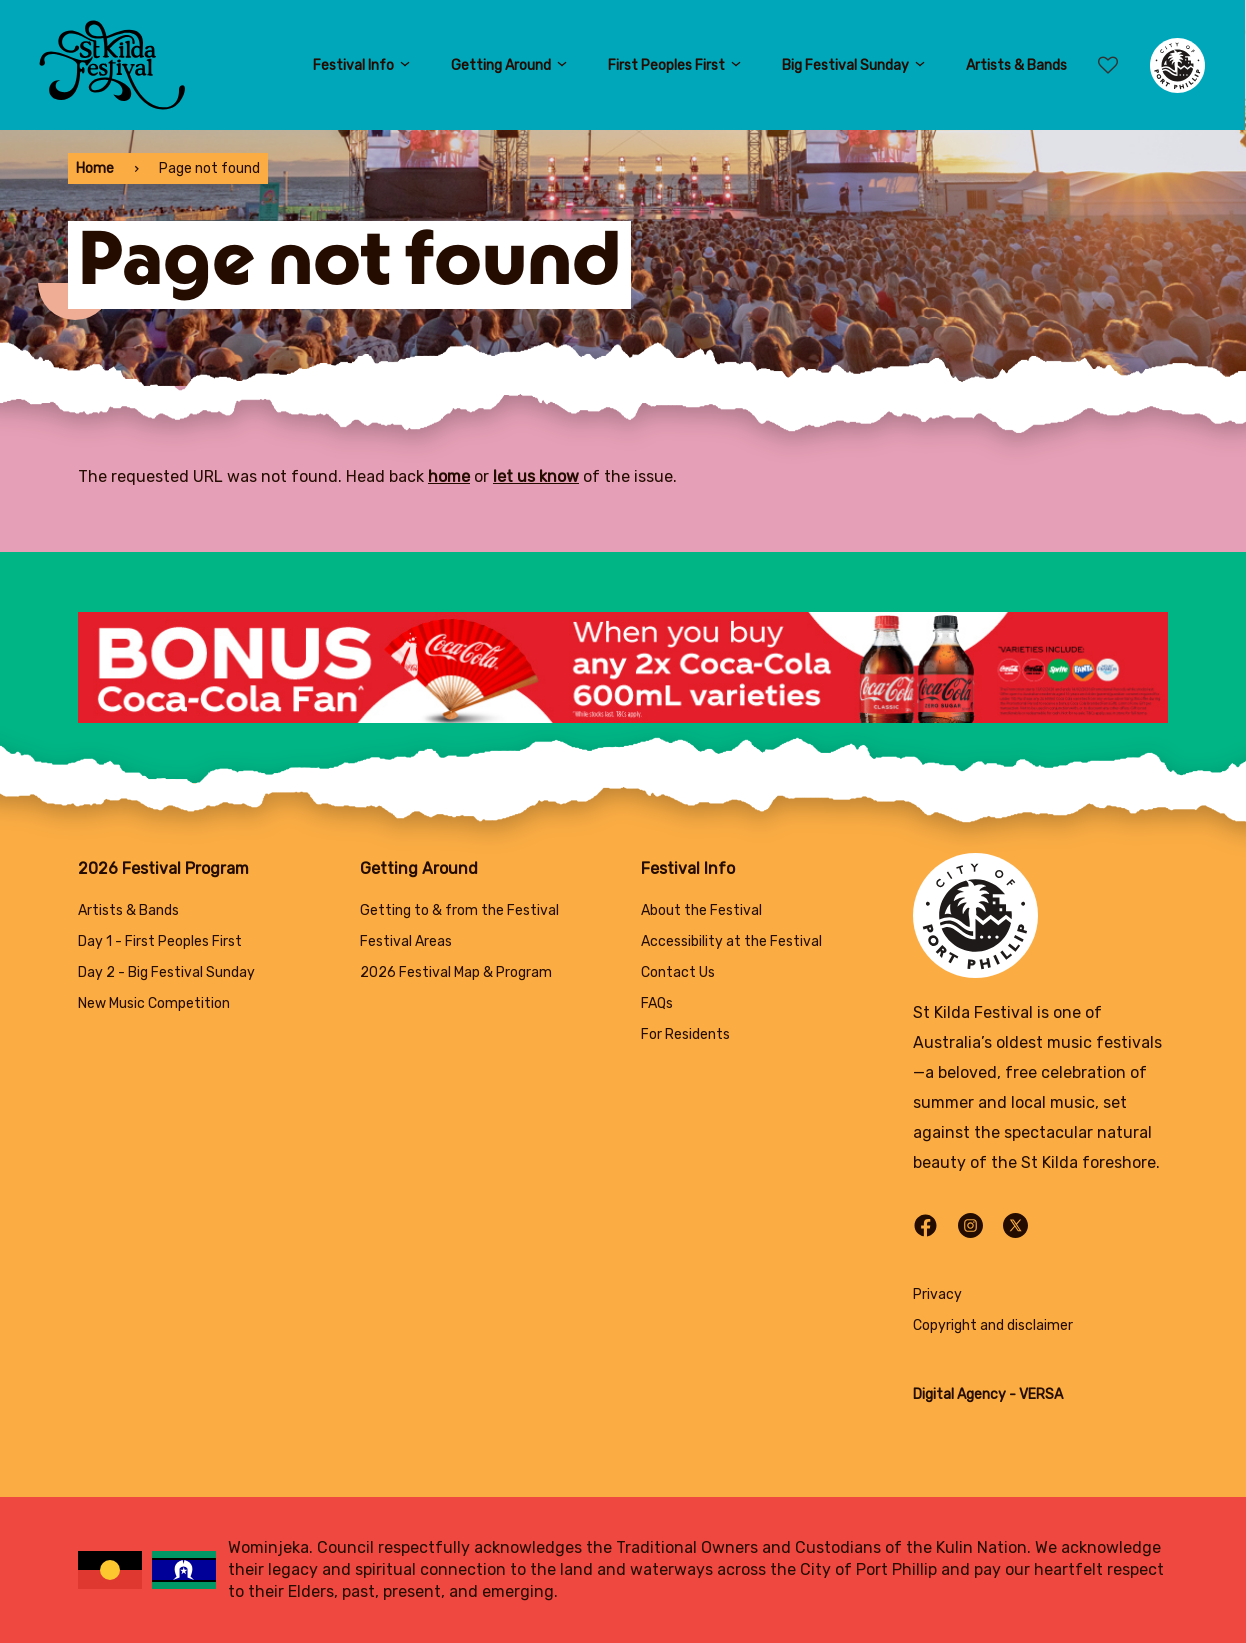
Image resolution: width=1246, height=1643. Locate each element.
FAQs (657, 1003)
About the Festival (701, 910)
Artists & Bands (1016, 65)
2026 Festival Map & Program (456, 972)
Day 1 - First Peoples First (160, 941)
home (449, 476)
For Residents (685, 1034)
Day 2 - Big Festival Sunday (166, 972)
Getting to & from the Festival (459, 910)
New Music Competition (154, 1003)
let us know (536, 476)
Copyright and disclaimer (993, 1325)
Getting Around (509, 65)
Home (95, 168)
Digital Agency (959, 1394)
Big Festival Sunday (854, 65)
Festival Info (362, 65)
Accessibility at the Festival (731, 941)
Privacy (937, 1294)
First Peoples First (675, 65)
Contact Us (678, 972)
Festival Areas (406, 941)
